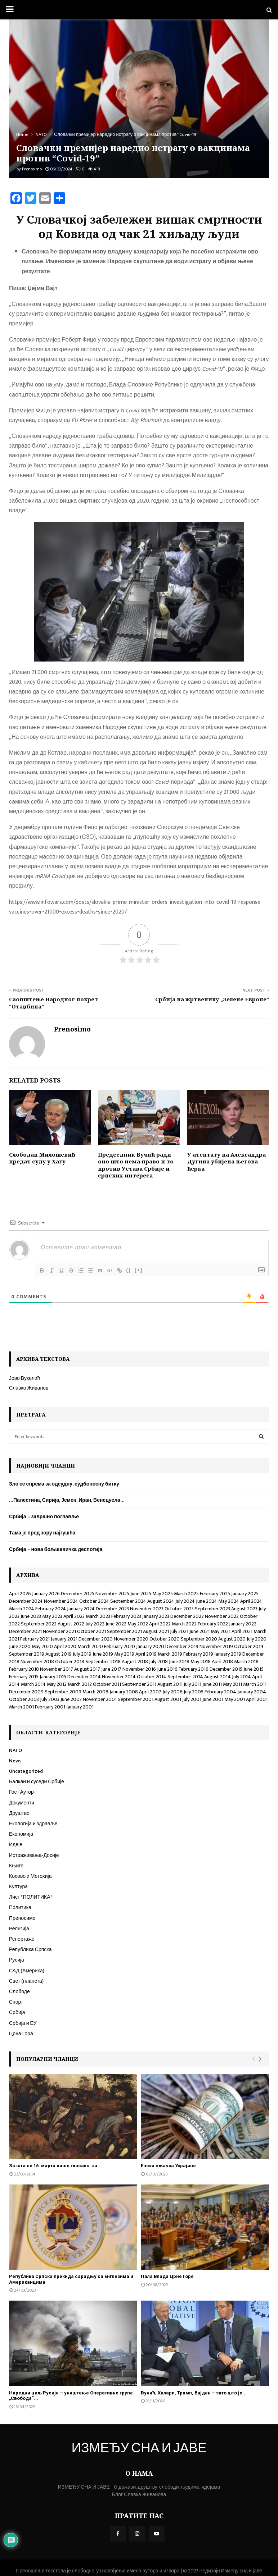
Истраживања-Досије (34, 1855)
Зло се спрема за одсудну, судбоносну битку (64, 1484)
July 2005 (193, 1692)
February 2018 (24, 1669)
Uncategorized (26, 1771)
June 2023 (31, 1616)
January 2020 (150, 1646)
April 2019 (146, 1654)
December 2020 (96, 1639)
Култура (18, 1886)
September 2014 (185, 1677)
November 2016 (139, 1669)
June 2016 (167, 1669)
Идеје (15, 1844)
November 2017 (56, 1669)
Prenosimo (32, 169)
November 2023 (146, 1609)
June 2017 (111, 1669)
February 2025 (215, 1593)
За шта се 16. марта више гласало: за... (55, 2165)
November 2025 (112, 1593)
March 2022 (184, 1624)
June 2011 (212, 1684)
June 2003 (71, 1699)
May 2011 (232, 1684)
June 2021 (199, 1631)
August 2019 (58, 1654)
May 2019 (124, 1654)
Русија (16, 1960)
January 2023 (155, 1616)
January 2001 (80, 1707)
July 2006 (172, 1692)
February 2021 (35, 1639)
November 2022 (222, 1616)
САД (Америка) (26, 1971)
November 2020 (131, 1639)
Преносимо (22, 1918)
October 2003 (24, 1699)
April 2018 (222, 1661)
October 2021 (91, 1631)
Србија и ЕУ (23, 2023)
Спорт (16, 2002)
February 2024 (50, 1609)
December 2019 (181, 1646)
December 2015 (226, 1669)
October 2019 (248, 1646)
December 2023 (112, 1609)
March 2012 (80, 1684)
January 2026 (46, 1593)
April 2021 (242, 1631)
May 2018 (200, 1661)
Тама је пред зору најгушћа (42, 1533)
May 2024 (228, 1601)
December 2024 (26, 1601)
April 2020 (65, 1646)
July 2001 (191, 1699)
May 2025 (162, 1593)
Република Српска (30, 1949)
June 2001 (212, 1699)
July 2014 (241, 1677)
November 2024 (61, 1601)
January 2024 (81, 1609)
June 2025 (140, 1593)
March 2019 (170, 1654)
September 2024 (128, 1601)
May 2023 (52, 1616)
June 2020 (20, 1646)
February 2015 (24, 1677)
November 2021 (59, 1631)
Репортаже (22, 1939)
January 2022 (242, 1624)
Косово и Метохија (30, 1876)
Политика (20, 1907)
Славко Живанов (28, 1388)
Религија (19, 1929)
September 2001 (135, 1699)
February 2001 (50, 1707)
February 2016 (193, 1669)
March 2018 (246, 1661)
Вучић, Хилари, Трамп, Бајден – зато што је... (194, 2393)
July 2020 (256, 1639)
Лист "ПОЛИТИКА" (30, 1897)
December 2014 (84, 1677)
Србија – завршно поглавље (44, 1517)
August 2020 (232, 1639)
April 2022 (160, 1624)
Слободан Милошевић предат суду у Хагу (42, 1158)
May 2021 (220, 1631)
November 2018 (37, 1661)
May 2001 (234, 1699)
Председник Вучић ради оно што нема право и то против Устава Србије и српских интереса (136, 1165)
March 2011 (254, 1684)
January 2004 (251, 1692)
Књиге (16, 1866)
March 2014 (33, 1684)
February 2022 (213, 1624)
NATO (15, 1750)
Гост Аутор (21, 1792)
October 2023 (179, 1609)
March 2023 (98, 1616)
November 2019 (216, 1646)
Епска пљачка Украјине (168, 2165)
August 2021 (156, 1631)
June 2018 (179, 1661)
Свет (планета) (26, 1981)
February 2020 (119, 1646)
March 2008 (95, 1692)
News (15, 1761)
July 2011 (192, 1684)
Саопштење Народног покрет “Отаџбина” (53, 1003)
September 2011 (139, 1684)
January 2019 (227, 1654)
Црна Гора (21, 2034)
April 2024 (251, 1601)
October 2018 (69, 1661)
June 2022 (116, 1624)
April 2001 (257, 1699)
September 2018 (103, 1661)
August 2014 (217, 1677)
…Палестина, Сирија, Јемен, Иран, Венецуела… (67, 1500)
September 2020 (199, 1639)
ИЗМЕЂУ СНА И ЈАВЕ (138, 2449)
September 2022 (39, 1624)
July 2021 (179, 1631)
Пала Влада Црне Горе (167, 2276)
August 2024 (160, 1601)
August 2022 (71, 1624)
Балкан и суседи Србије (36, 1781)
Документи (21, 1803)
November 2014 (119, 1677)
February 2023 (126, 1616)
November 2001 (100, 1699)
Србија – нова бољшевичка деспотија (55, 1549)
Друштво (19, 1813)
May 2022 (137, 1624)
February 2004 (220, 1692)
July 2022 (94, 1624)
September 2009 (63, 1692)
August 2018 (135, 1661)
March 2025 (186, 1593)
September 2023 (212, 1609)
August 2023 (244, 1609)
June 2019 (103, 1654)
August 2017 (87, 1669)
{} (132, 1270)
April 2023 (74, 1616)
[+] (142, 1270)
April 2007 (150, 1692)
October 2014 (151, 1677)
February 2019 (198, 1654)
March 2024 (21, 1609)
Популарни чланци (47, 2058)
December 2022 (187, 1616)
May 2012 (57, 1684)
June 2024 (206, 1601)
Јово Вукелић (24, 1378)
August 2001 (167, 1699)
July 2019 (82, 1654)
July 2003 (49, 1699)
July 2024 (185, 1601)
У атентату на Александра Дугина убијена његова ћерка (226, 1161)
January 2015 (53, 1677)
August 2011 (170, 1684)
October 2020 (164, 1639)
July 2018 (158, 1661)
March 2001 (21, 1707)
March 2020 (90, 1646)
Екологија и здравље (33, 1824)
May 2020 (42, 1646)
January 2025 (245, 1593)
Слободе (19, 1991)
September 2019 (26, 1654)
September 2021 (124, 1631)
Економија (21, 1834)
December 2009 (26, 1692)
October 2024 (94, 1601)
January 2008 (123, 1692)
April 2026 (20, 1593)
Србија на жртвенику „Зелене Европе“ (212, 999)
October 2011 (107, 1684)
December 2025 (77, 1593)
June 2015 (253, 1669)
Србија (17, 2012)
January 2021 (64, 1639)
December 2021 (25, 1631)
